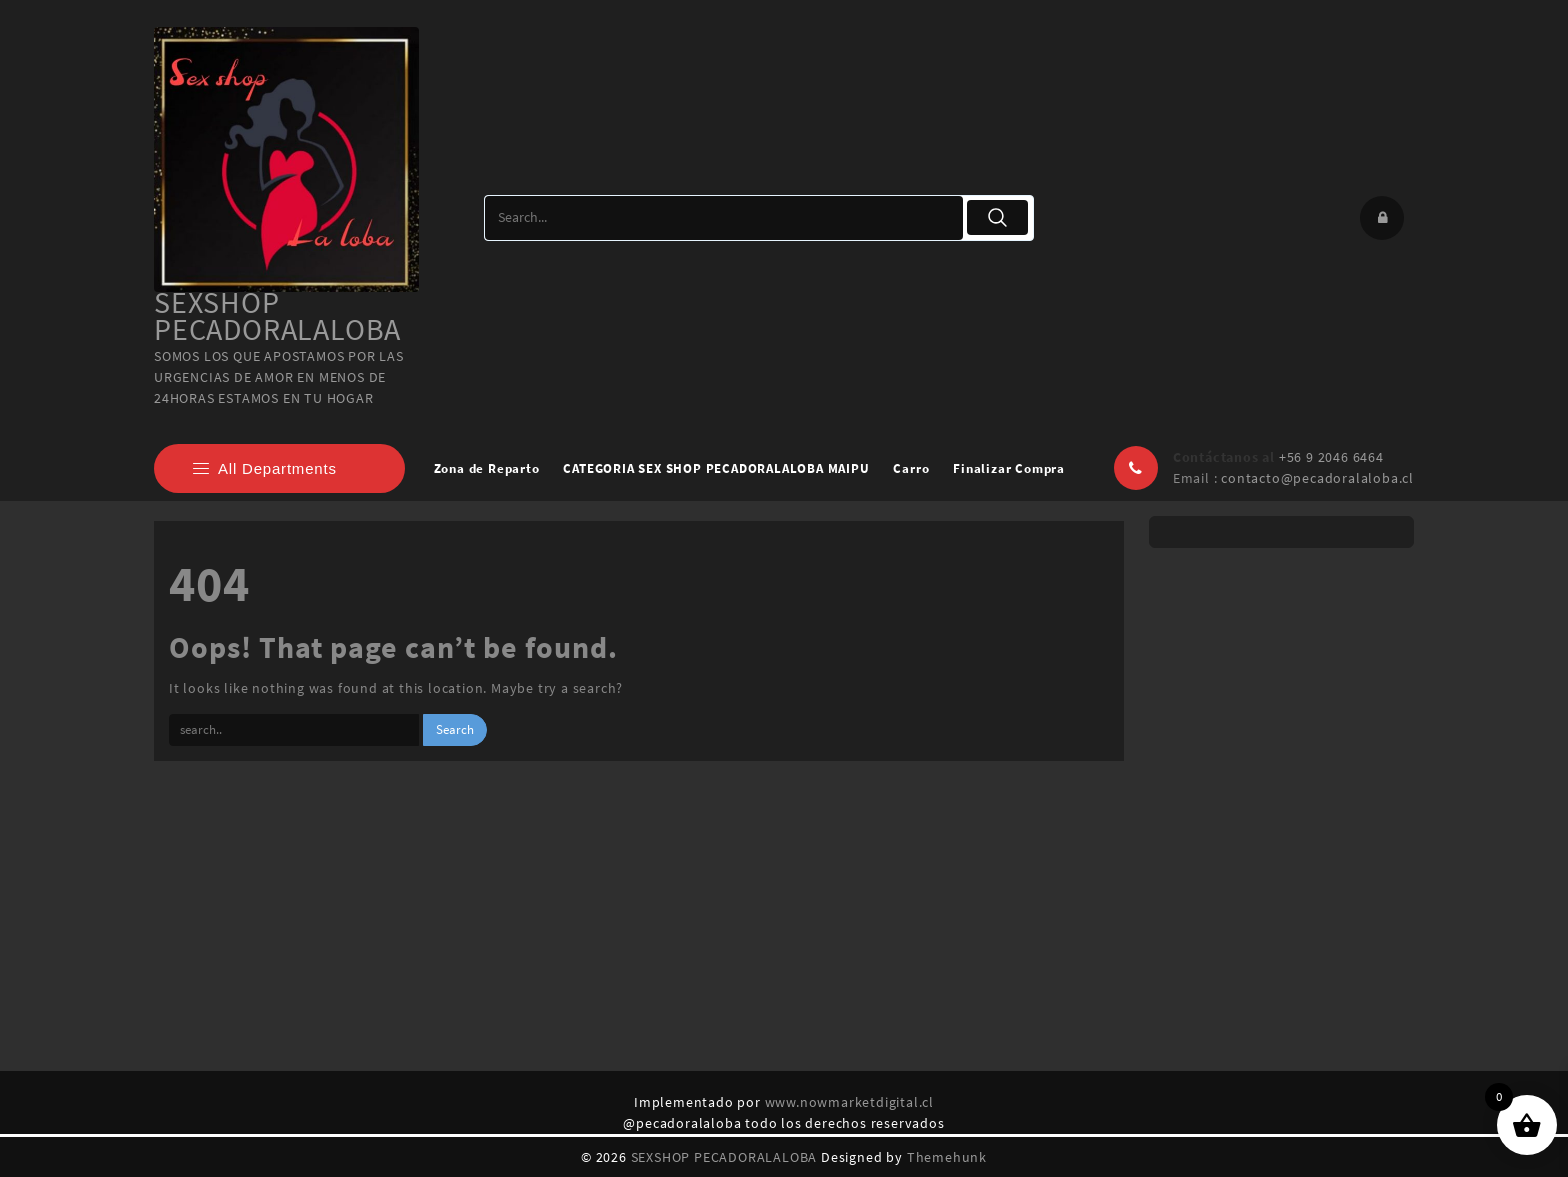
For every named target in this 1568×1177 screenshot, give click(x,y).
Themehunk (947, 1157)
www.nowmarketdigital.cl (849, 1102)
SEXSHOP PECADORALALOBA (277, 315)
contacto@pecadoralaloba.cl (1317, 478)
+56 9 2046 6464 (1331, 457)
